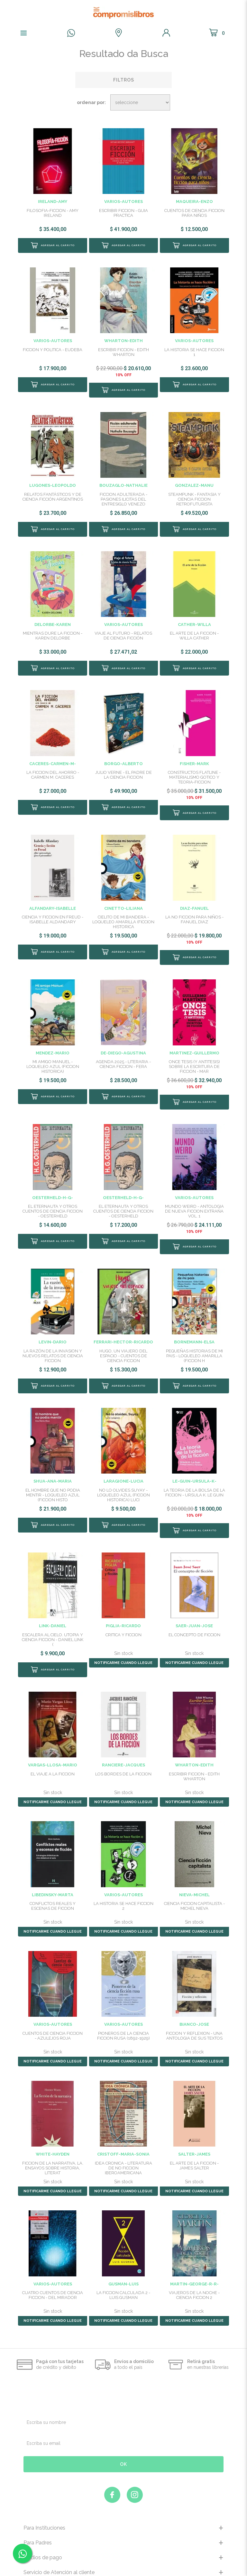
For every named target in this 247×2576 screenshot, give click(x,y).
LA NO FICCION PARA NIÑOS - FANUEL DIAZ (194, 908)
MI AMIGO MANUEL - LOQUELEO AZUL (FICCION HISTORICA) (52, 1050)
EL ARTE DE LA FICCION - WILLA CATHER (194, 630)
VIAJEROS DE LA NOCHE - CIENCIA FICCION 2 (194, 2262)
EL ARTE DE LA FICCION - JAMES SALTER (194, 2132)
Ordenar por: (91, 102)
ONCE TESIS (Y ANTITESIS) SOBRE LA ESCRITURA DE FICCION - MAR (194, 1050)
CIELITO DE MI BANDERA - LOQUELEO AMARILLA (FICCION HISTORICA (123, 911)
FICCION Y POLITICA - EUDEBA (52, 349)
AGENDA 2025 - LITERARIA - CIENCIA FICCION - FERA (123, 1048)
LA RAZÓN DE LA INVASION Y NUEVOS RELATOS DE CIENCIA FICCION (53, 1328)
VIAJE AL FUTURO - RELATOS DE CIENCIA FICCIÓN (123, 630)
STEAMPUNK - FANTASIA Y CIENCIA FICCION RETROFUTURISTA (194, 493)
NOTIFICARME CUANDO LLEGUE (123, 1630)
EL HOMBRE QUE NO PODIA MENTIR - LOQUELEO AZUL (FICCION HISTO (52, 1467)
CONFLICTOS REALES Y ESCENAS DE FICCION (53, 1873)
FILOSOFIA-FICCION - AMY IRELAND (52, 213)
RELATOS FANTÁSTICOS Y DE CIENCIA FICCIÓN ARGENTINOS (53, 491)
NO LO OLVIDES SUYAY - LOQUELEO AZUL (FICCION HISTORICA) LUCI (123, 1467)
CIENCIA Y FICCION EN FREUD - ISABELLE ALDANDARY (52, 908)
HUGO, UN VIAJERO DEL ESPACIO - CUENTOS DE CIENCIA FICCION (123, 1328)
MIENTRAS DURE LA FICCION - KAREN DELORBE (52, 630)
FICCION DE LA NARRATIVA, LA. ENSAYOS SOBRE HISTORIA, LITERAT (52, 2135)
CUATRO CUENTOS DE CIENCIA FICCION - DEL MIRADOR (52, 2262)
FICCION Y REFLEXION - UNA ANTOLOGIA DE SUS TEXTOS (194, 2002)
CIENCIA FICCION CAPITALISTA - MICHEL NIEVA (194, 1873)
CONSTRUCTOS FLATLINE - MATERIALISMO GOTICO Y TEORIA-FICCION (194, 771)
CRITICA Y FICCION (123, 1601)
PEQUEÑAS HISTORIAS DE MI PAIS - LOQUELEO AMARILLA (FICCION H (194, 1328)
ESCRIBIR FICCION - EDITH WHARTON (123, 352)
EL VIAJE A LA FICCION (53, 1740)
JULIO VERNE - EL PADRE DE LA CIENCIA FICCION (123, 769)
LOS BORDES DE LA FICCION (123, 1740)
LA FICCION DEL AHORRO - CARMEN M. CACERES (52, 769)
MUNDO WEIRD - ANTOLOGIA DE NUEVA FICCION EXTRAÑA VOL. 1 (194, 1189)
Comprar (52, 245)
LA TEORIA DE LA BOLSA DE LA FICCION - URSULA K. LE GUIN (194, 1465)
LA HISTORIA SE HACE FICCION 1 (194, 352)
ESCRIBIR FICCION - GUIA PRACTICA (123, 213)
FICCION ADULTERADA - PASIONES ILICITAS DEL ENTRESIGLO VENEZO (123, 493)
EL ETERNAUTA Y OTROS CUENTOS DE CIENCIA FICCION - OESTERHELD (53, 1189)
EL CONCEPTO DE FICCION (194, 1601)
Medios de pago (42, 2524)
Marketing (124, 2567)
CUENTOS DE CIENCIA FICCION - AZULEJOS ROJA (53, 2002)
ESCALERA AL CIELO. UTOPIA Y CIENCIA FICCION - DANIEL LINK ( (52, 1606)
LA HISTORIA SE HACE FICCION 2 (123, 1873)
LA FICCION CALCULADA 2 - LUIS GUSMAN (123, 2262)
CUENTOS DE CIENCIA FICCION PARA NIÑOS (194, 213)
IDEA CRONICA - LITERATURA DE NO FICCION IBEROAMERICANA (123, 2135)
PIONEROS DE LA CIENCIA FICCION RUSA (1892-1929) (123, 2002)
